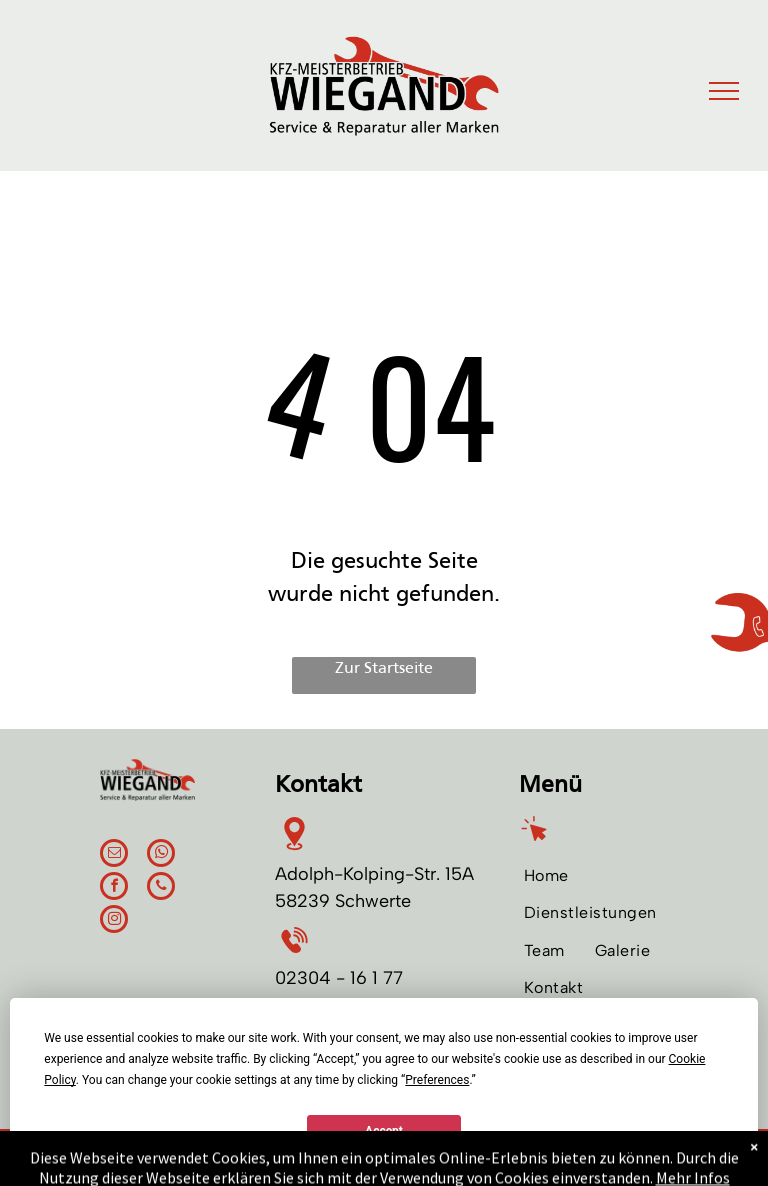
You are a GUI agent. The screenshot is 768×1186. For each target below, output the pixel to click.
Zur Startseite (384, 668)
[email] (114, 855)
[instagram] (114, 921)
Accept (384, 1131)
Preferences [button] (437, 1080)
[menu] (724, 91)
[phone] (161, 888)
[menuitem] (546, 875)
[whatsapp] (161, 855)
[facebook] (114, 888)
